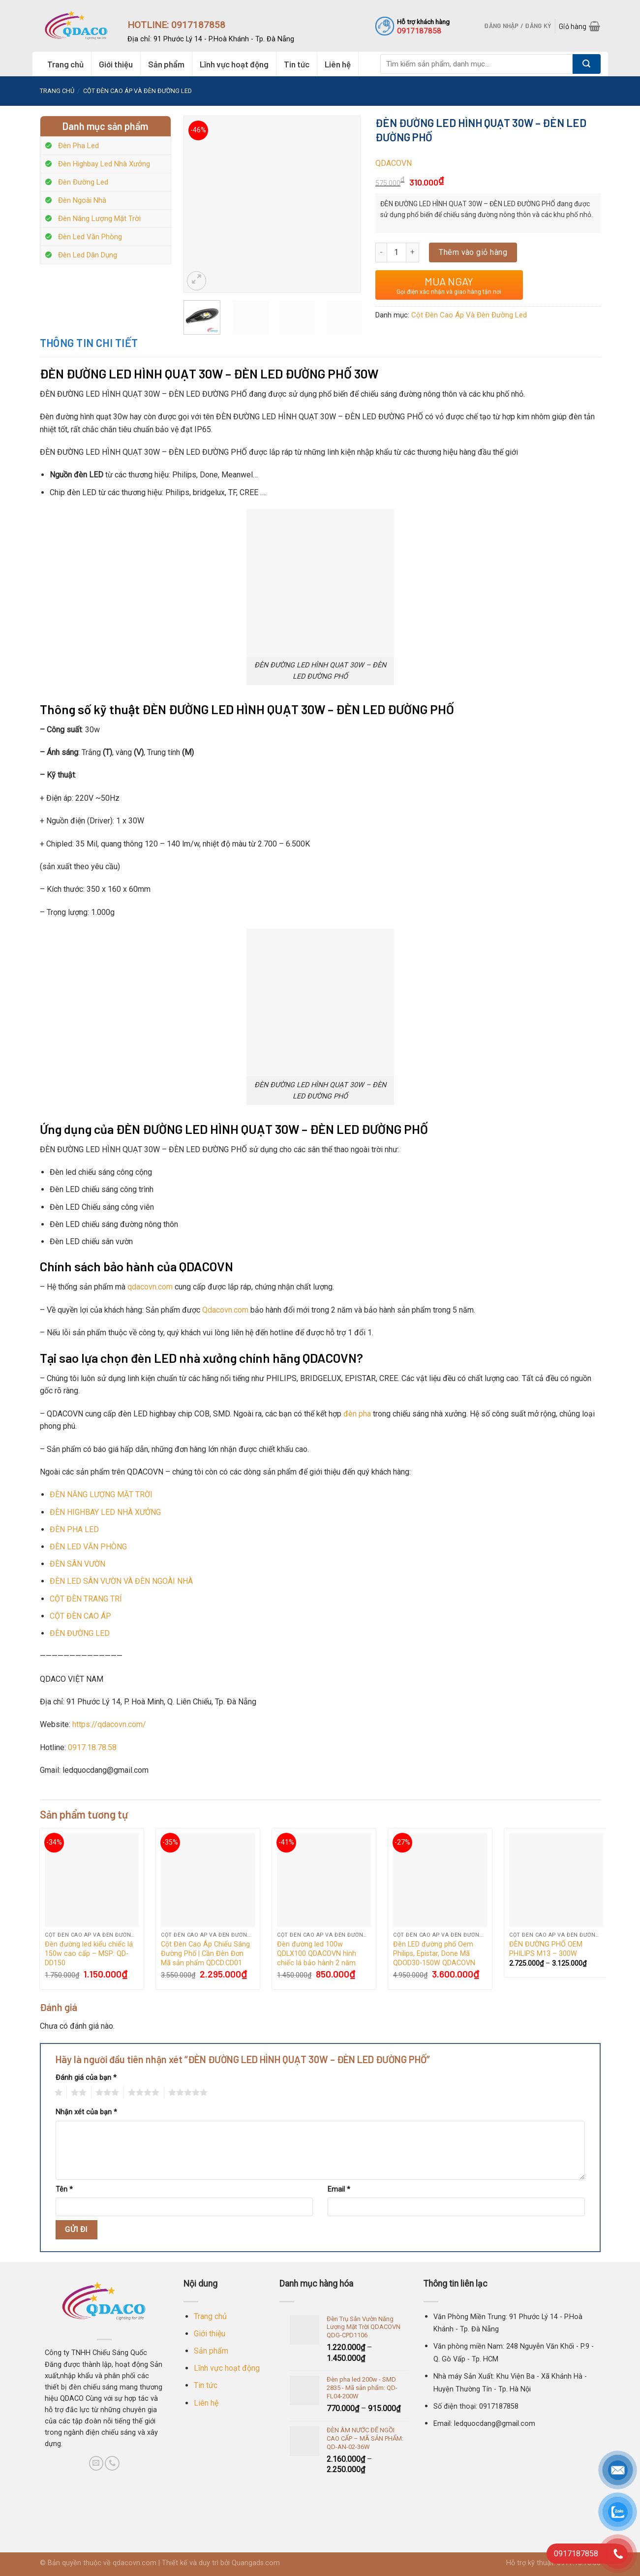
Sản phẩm (166, 64)
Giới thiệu (116, 64)
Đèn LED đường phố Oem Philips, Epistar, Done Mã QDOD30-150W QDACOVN (434, 1953)
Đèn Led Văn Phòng (90, 236)
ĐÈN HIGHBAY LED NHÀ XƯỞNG (105, 1512)
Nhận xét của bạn (86, 2112)
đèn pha (357, 1413)
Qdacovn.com (225, 1310)
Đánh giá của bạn (86, 2077)
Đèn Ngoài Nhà (82, 200)
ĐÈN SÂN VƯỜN (77, 1564)
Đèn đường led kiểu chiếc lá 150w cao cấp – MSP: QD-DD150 (89, 1953)
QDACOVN (393, 163)
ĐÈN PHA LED (74, 1529)
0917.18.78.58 (92, 1747)
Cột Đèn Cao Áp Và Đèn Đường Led (137, 90)
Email (339, 2189)
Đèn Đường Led (83, 182)
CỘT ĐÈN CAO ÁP (80, 1616)
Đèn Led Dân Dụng (87, 255)
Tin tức (296, 64)
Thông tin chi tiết (89, 342)
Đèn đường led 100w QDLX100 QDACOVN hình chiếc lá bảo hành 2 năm (316, 1953)
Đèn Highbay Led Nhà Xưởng (104, 163)
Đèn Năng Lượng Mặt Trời (99, 218)
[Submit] (587, 64)
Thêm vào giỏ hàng (473, 252)
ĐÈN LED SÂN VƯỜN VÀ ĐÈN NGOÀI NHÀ (121, 1581)
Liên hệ (338, 64)
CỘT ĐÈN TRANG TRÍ (86, 1598)
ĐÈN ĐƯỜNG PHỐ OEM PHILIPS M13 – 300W (545, 1949)
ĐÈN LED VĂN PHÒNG (88, 1546)
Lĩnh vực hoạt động (234, 64)
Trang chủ (65, 64)
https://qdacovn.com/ (109, 1724)
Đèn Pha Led (78, 145)
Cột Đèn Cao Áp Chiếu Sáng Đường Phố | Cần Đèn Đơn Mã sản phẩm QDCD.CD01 (205, 1953)
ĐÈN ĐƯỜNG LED (80, 1633)
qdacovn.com (150, 1286)
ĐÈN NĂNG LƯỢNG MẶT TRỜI (101, 1494)
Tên (64, 2189)
